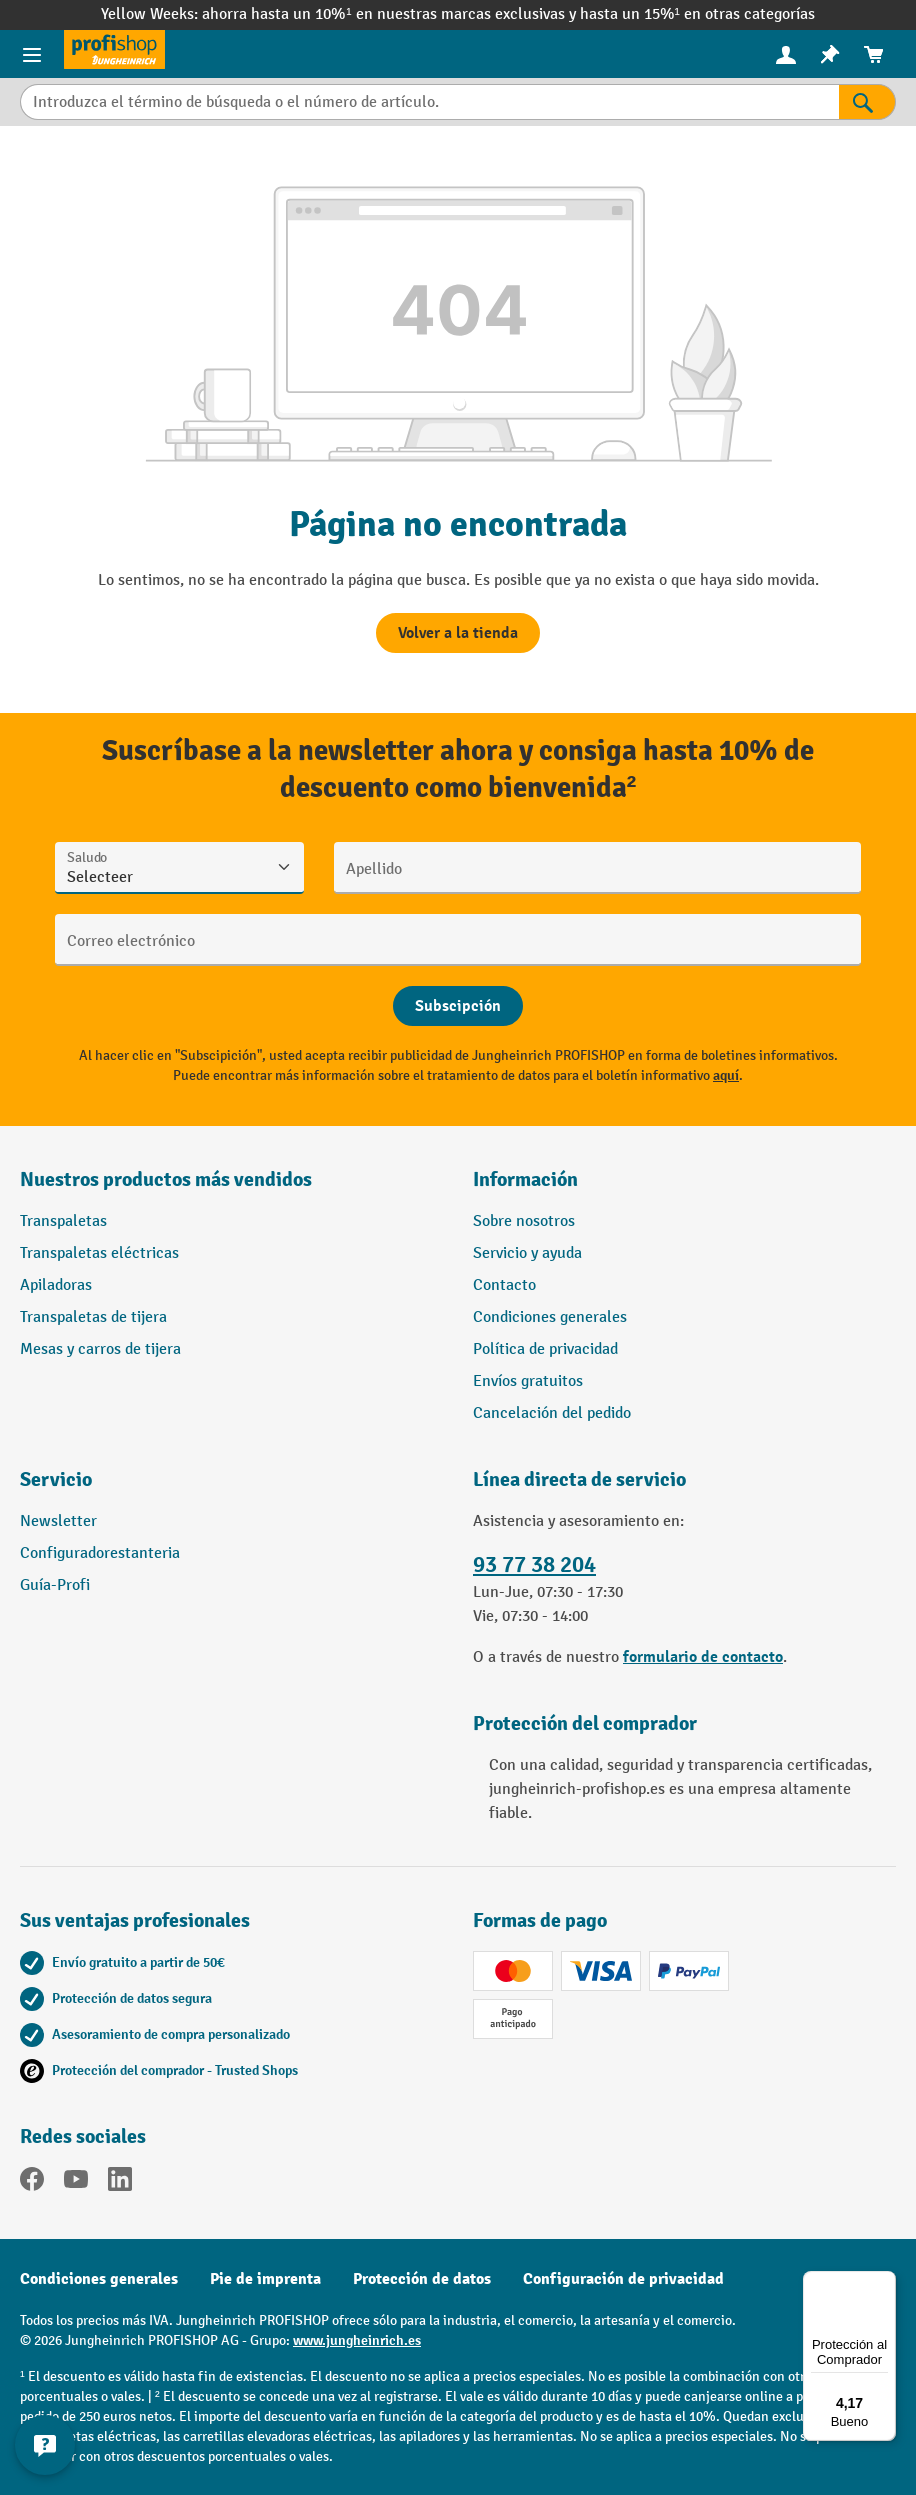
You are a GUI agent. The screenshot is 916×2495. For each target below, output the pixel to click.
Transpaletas (63, 1221)
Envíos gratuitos (528, 1381)
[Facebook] (32, 2183)
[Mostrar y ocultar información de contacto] (45, 2445)
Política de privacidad (545, 1349)
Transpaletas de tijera (93, 1317)
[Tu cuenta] (786, 54)
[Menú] (884, 2283)
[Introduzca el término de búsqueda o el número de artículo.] (429, 102)
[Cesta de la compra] (874, 54)
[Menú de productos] (32, 54)
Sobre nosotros (524, 1221)
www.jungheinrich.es (357, 2340)
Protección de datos (422, 2279)
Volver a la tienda (458, 633)
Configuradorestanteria (100, 1553)
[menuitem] (786, 54)
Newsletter (58, 1521)
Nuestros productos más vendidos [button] (166, 1179)
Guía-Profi (55, 1585)
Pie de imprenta (265, 2279)
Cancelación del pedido (552, 1413)
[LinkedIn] (120, 2183)
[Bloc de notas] (830, 54)
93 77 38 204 (534, 1565)
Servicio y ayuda (527, 1253)
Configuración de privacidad (623, 2279)
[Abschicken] (458, 1006)
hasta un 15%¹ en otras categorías (697, 14)
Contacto (504, 1285)
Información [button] (525, 1179)
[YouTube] (76, 2183)
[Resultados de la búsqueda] (867, 102)
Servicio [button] (56, 1479)
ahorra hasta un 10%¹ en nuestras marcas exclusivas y (390, 14)
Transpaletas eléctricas (99, 1253)
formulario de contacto (703, 1657)
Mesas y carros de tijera (100, 1349)
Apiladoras (56, 1285)
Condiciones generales (550, 1317)
